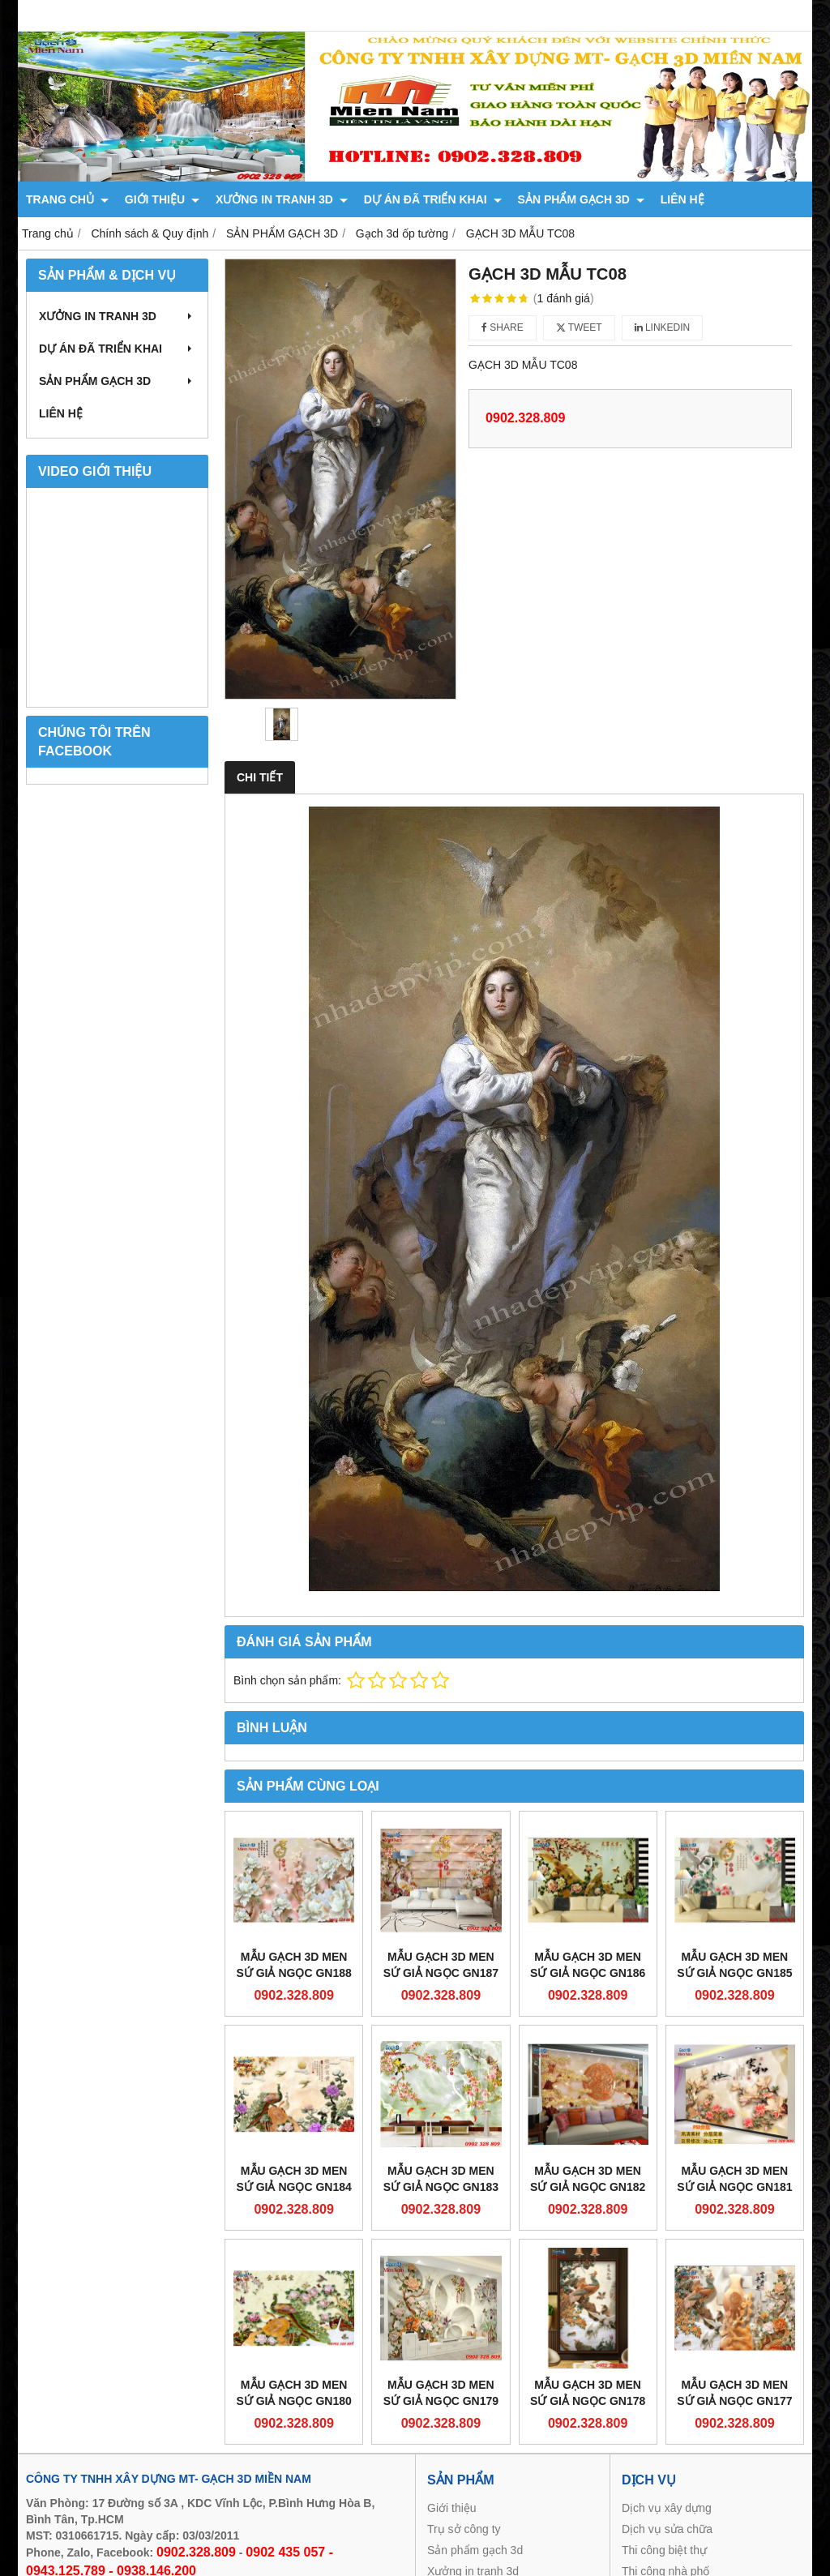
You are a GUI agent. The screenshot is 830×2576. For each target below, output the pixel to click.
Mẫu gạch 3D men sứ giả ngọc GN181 (734, 2178)
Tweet (579, 327)
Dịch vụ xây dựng (667, 2507)
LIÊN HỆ (682, 199)
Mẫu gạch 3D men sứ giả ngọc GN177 (734, 2392)
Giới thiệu (452, 2507)
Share (502, 327)
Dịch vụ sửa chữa (667, 2529)
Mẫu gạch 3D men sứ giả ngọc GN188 (293, 1964)
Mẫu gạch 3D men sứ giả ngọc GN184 (293, 2178)
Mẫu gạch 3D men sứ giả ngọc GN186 (587, 1964)
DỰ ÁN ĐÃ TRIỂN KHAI (433, 199)
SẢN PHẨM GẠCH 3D (581, 199)
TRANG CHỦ (67, 199)
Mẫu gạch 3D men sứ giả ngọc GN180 (293, 2392)
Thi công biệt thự (664, 2550)
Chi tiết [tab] (260, 777)
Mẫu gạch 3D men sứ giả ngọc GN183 (440, 2178)
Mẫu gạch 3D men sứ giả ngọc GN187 (440, 1964)
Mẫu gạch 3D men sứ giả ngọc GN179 (440, 2392)
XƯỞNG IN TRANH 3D (282, 199)
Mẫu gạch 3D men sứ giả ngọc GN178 (587, 2392)
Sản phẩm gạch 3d (475, 2550)
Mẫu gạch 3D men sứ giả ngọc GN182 (587, 2178)
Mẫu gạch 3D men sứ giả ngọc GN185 (734, 1964)
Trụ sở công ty (464, 2529)
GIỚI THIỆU (162, 199)
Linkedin (663, 327)
